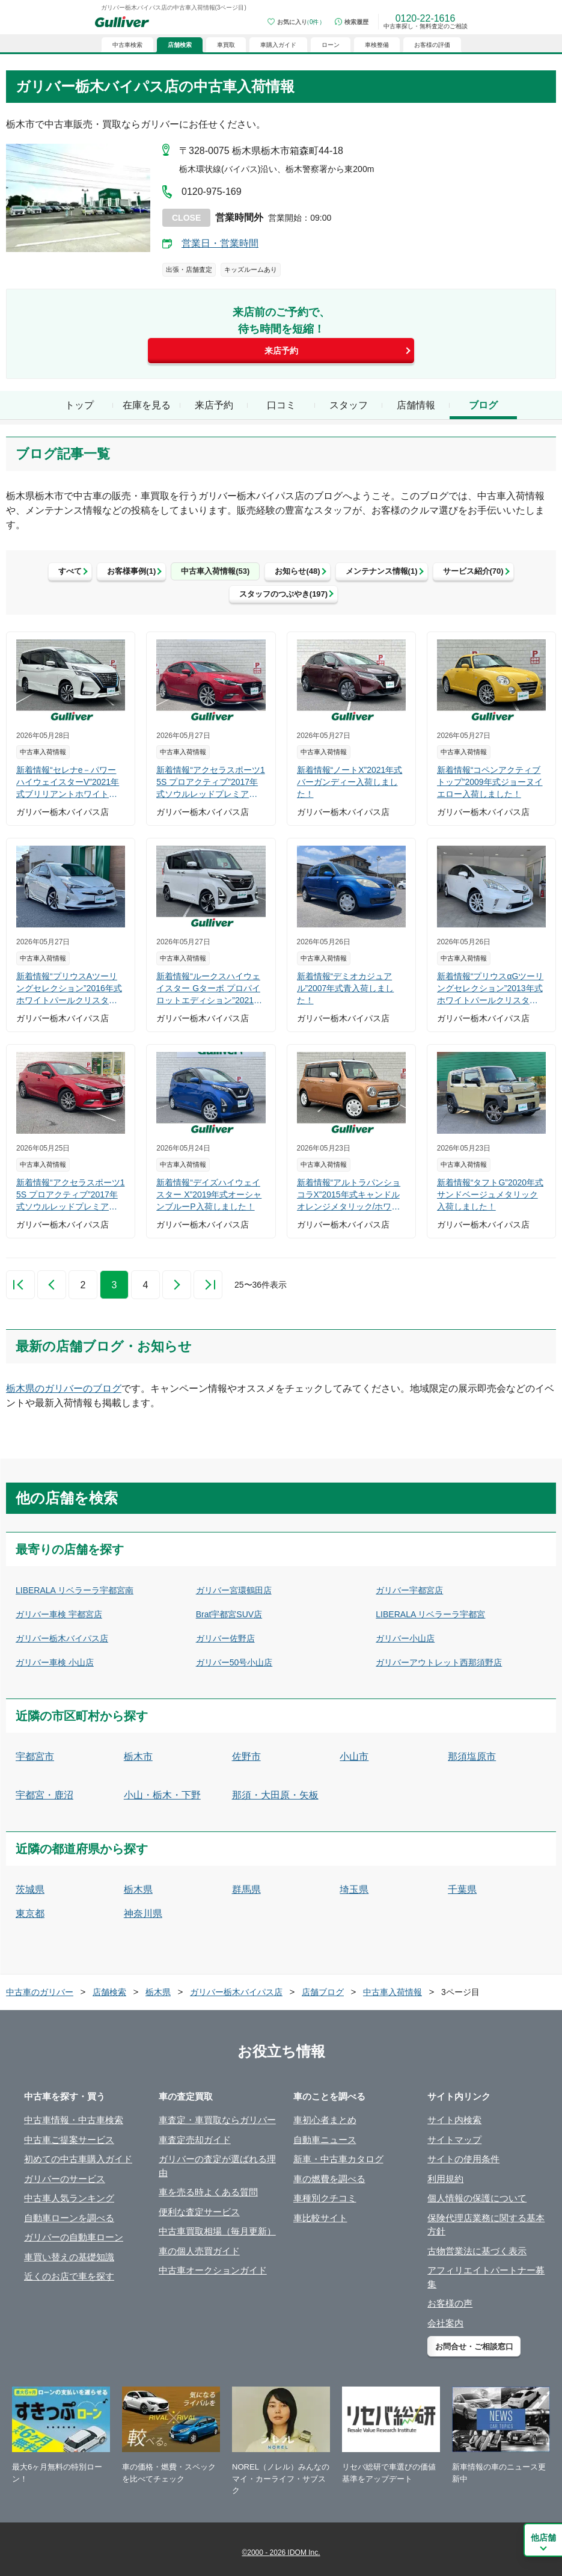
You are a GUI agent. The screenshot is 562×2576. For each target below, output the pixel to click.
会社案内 (445, 2323)
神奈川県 (143, 1913)
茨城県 (30, 1889)
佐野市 (246, 1756)
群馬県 (246, 1889)
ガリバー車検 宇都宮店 (59, 1614)
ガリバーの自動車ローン (73, 2237)
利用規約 (445, 2179)
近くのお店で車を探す (69, 2276)
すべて (70, 571)
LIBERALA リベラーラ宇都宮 (430, 1614)
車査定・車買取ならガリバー (217, 2120)
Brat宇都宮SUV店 (229, 1614)
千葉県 (462, 1889)
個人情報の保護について (477, 2198)
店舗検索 (109, 1992)
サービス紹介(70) (473, 571)
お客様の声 (449, 2303)
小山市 (354, 1756)
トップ (79, 405)
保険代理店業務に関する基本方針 (486, 2225)
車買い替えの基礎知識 (69, 2257)
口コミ (281, 405)
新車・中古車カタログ (338, 2159)
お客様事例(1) (131, 571)
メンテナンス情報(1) (382, 571)
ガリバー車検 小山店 (55, 1662)
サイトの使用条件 (463, 2159)
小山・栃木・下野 (162, 1795)
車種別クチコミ (324, 2198)
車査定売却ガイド (195, 2140)
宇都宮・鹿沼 (44, 1795)
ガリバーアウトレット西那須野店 (439, 1662)
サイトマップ (454, 2140)
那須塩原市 (472, 1756)
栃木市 (138, 1756)
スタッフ (348, 405)
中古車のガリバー (39, 1992)
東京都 (30, 1913)
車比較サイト (320, 2218)
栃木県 (138, 1889)
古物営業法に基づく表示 (477, 2251)
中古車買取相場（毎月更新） (217, 2231)
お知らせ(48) (297, 571)
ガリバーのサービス (64, 2179)
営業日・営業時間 (220, 243)
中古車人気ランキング (69, 2198)
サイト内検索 (454, 2120)
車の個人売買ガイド (199, 2251)
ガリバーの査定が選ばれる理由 (217, 2166)
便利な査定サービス (199, 2212)
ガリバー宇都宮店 (409, 1590)
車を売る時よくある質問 (208, 2192)
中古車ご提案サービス (69, 2140)
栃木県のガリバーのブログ (63, 1388)
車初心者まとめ (324, 2120)
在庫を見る (147, 405)
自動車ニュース (324, 2140)
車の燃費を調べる (329, 2179)
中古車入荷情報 (392, 1992)
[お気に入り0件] (296, 22)
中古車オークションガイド (213, 2270)
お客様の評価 (432, 44)
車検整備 (377, 44)
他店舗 (543, 2537)
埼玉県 (354, 1889)
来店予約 (281, 350)
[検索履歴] (351, 22)
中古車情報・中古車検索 (73, 2120)
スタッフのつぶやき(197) (283, 593)
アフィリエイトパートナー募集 (486, 2277)
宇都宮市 (35, 1756)
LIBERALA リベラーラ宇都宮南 (74, 1590)
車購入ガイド (278, 44)
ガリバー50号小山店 (234, 1662)
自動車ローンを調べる (69, 2218)
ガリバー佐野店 (225, 1638)
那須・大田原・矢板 (275, 1795)
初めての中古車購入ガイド (78, 2159)
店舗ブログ (323, 1992)
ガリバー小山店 (405, 1638)
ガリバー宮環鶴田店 (234, 1590)
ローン (331, 44)
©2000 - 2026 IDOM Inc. (281, 2552)
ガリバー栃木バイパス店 (62, 1638)
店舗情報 (416, 405)
